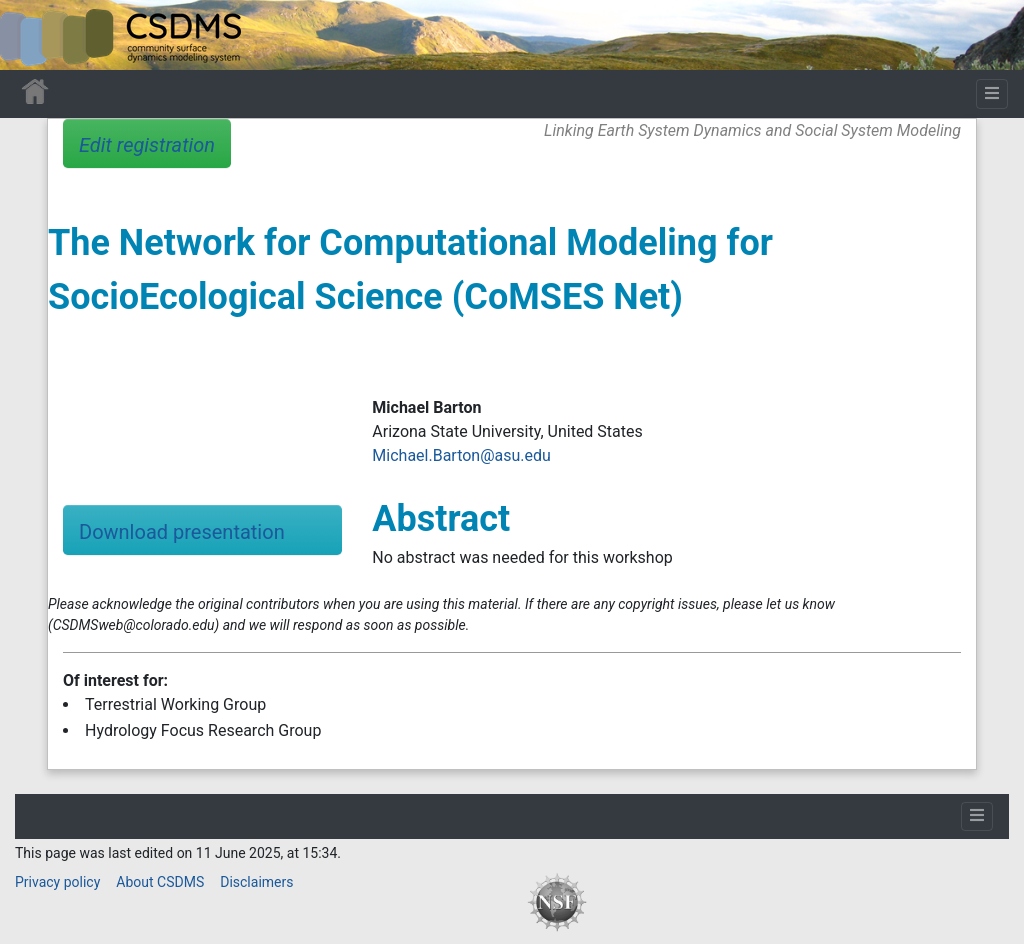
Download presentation (182, 532)
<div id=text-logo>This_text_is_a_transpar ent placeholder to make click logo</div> (32, 35)
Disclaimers (256, 882)
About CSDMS (160, 882)
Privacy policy (57, 882)
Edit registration (147, 145)
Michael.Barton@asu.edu (461, 455)
